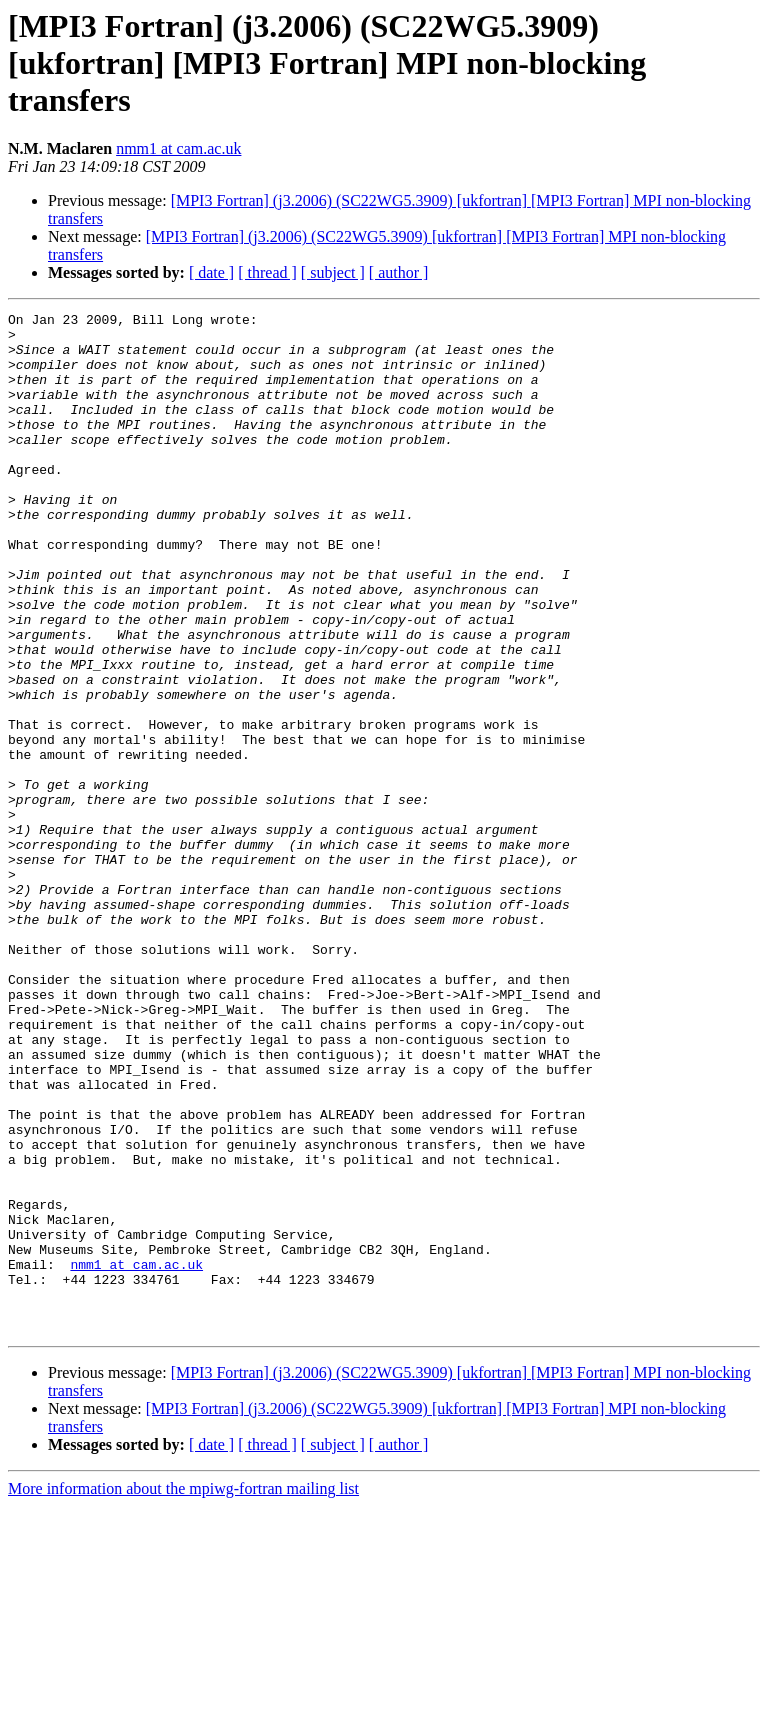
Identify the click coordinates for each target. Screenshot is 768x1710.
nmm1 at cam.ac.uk (178, 148)
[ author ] (399, 272)
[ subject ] (333, 272)
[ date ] (211, 272)
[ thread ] (267, 272)
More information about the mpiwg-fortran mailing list (183, 1692)
